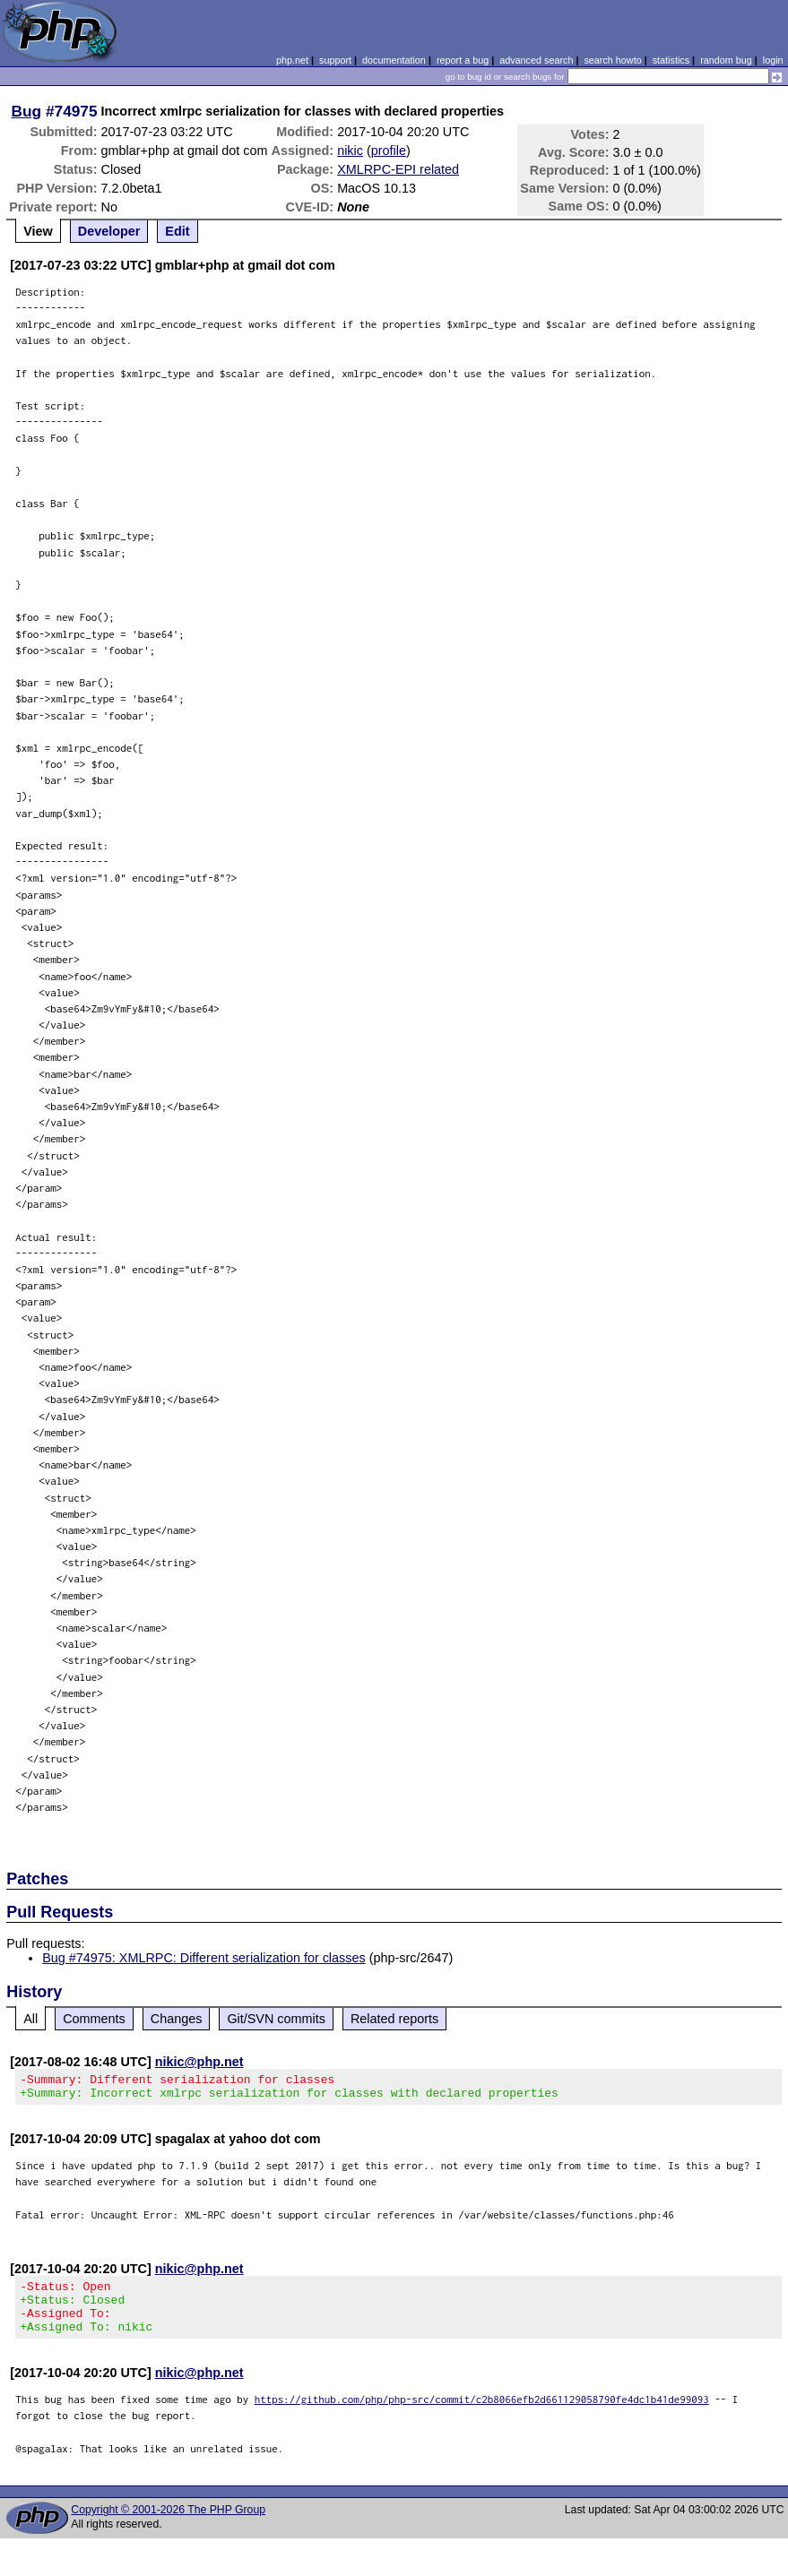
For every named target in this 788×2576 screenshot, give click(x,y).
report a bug (463, 60)
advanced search (536, 60)
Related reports (394, 2019)
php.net (292, 60)
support (335, 60)
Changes (177, 2019)
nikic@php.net (199, 2062)
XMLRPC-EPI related (398, 169)
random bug (726, 60)
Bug (27, 111)
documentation (394, 60)
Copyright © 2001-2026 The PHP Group (168, 2526)
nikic (350, 150)
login (773, 60)
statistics (671, 60)
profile (388, 150)
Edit (177, 231)
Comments (94, 2019)
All (30, 2019)
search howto (612, 60)
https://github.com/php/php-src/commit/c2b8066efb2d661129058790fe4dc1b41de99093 (482, 2415)
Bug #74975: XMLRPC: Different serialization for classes (203, 1958)
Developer (109, 231)
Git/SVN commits (276, 2019)
